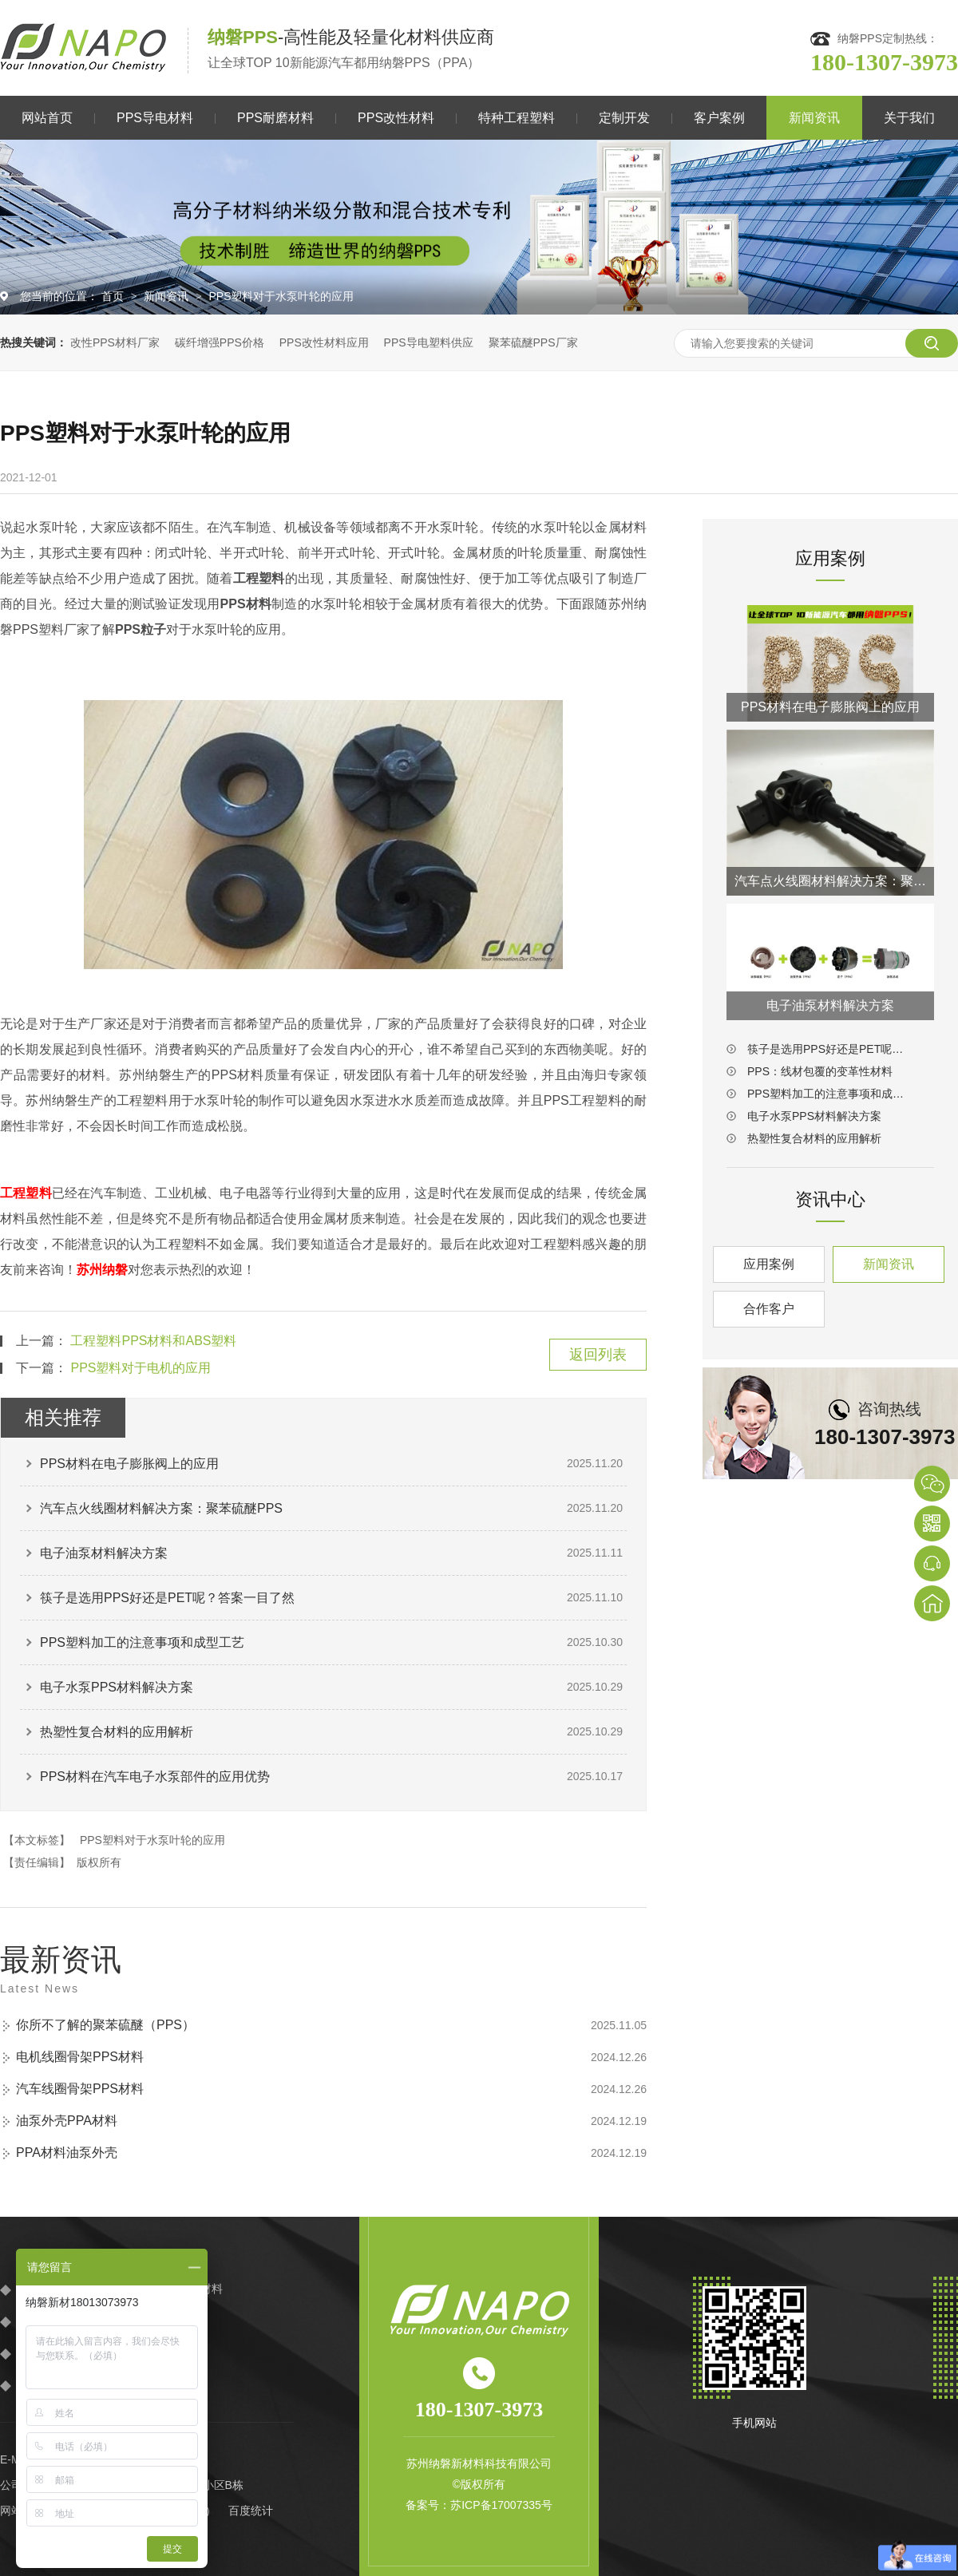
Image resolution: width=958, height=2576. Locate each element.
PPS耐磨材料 (275, 118)
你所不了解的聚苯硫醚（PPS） (105, 2025)
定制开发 (624, 118)
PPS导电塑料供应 (428, 342)
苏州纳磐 (102, 1269)
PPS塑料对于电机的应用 (140, 1368)
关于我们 (909, 118)
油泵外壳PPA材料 (66, 2120)
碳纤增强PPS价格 (219, 342)
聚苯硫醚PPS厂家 (533, 342)
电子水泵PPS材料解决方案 (116, 1687)
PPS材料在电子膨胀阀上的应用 (129, 1463)
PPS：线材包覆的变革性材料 (820, 1071)
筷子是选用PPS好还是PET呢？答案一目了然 (167, 1598)
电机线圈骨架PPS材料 (80, 2057)
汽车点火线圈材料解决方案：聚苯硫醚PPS (161, 1508)
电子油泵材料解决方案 (104, 1553)
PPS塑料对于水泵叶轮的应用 (281, 296)
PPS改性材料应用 (324, 342)
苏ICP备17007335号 (501, 2505)
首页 (114, 296)
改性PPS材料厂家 (115, 342)
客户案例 (719, 118)
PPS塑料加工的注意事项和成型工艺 (142, 1642)
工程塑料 (26, 1193)
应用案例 (768, 1264)
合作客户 (768, 1309)
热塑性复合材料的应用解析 (116, 1732)
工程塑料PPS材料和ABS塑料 (153, 1340)
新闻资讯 (814, 118)
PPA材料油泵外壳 (66, 2152)
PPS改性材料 (396, 118)
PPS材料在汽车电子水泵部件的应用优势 (155, 1776)
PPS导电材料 (155, 118)
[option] (479, 227)
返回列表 (598, 1355)
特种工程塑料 (516, 118)
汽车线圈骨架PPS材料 (80, 2088)
